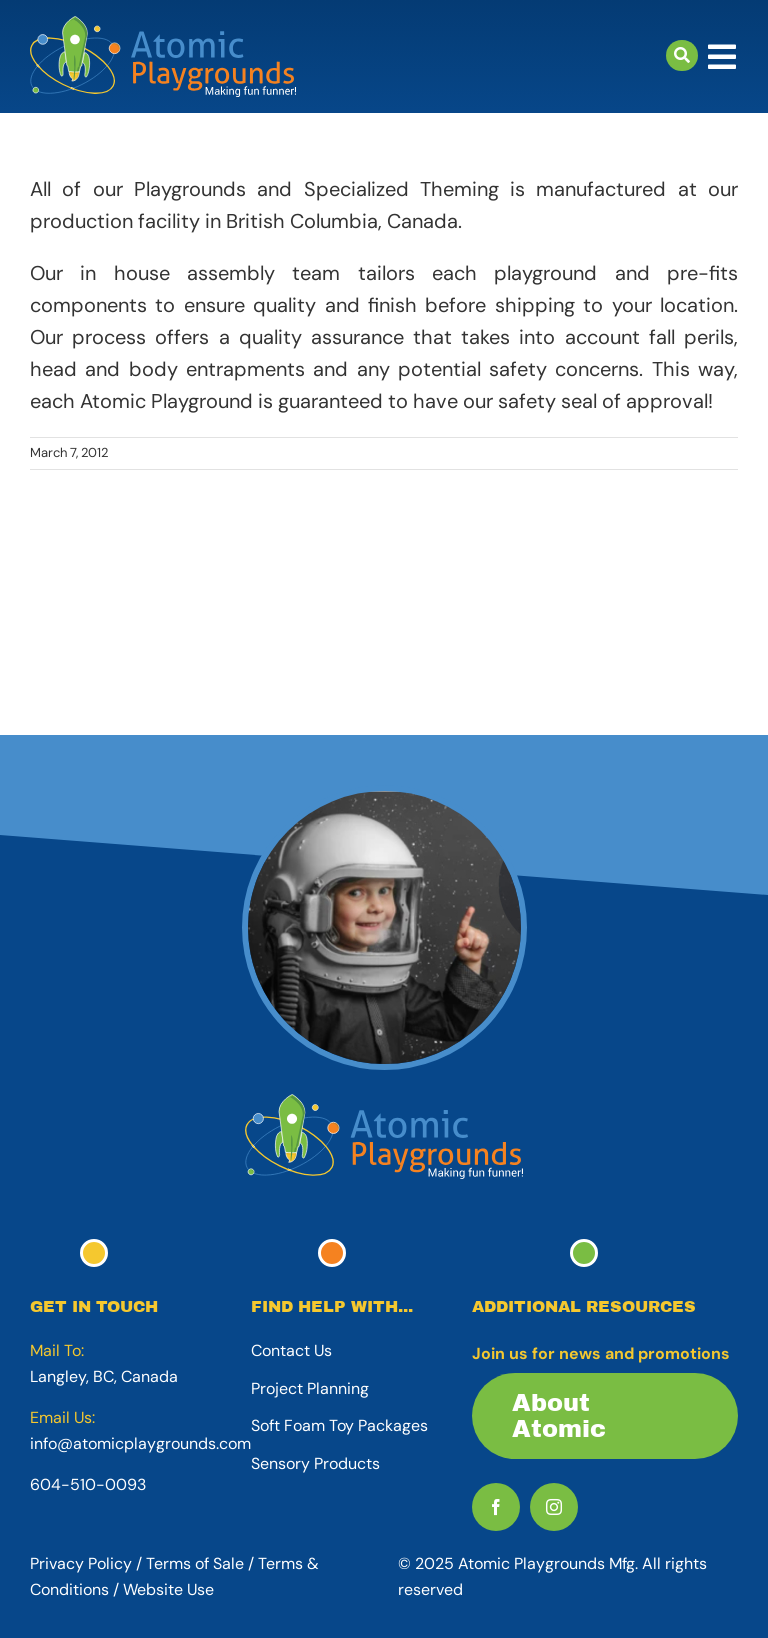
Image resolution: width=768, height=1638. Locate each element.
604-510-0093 (88, 1484)
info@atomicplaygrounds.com (140, 1443)
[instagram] (554, 1507)
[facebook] (496, 1507)
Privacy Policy (81, 1563)
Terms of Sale (195, 1563)
